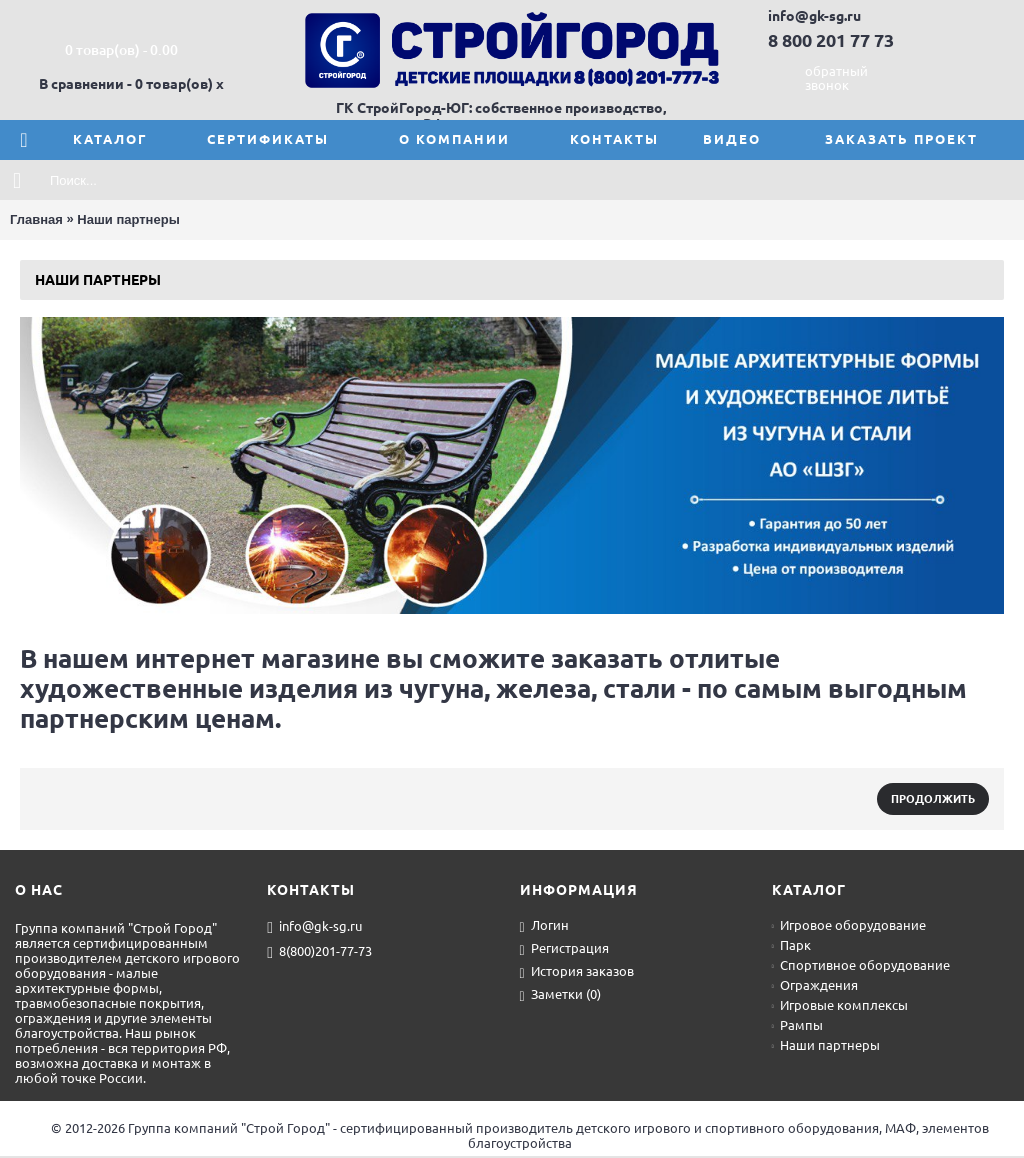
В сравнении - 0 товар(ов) (126, 84)
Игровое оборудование (849, 925)
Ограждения (815, 985)
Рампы (797, 1025)
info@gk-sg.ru (314, 927)
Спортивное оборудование (861, 965)
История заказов (577, 972)
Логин (544, 926)
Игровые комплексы (840, 1005)
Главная (36, 219)
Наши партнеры (128, 219)
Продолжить (933, 799)
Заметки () (560, 995)
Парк (791, 945)
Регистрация (564, 949)
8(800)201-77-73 (319, 952)
